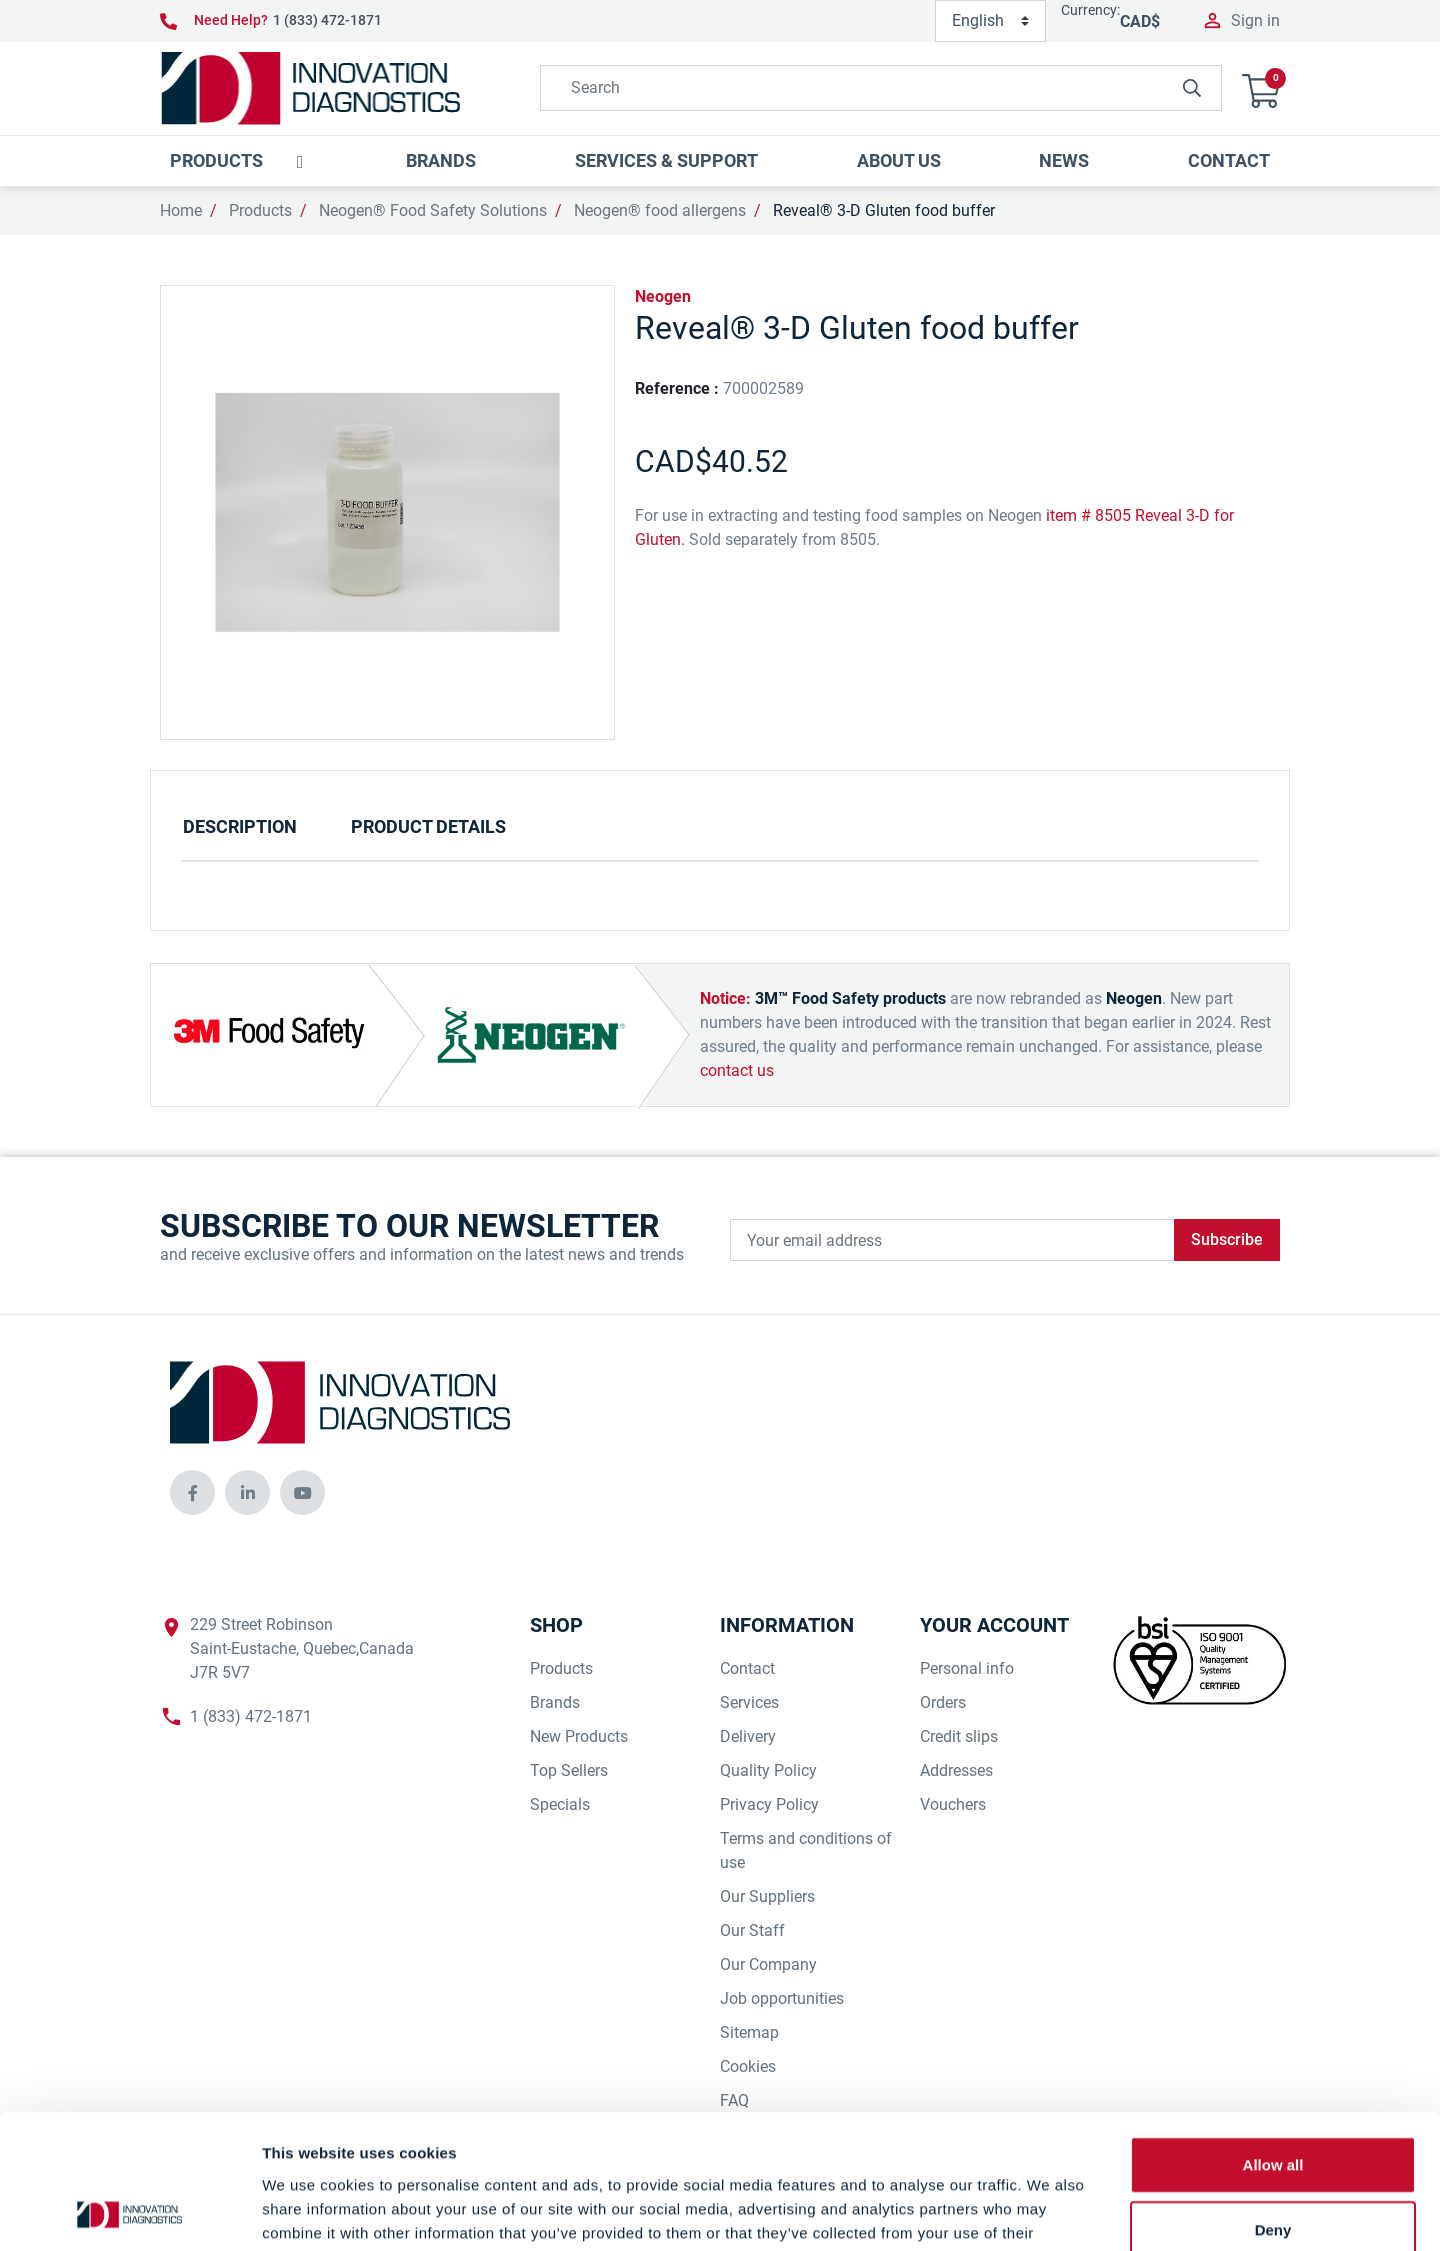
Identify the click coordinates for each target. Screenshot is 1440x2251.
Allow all (1273, 2038)
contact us (737, 1070)
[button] (1261, 88)
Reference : (677, 388)
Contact (747, 1668)
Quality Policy (768, 1770)
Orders (943, 1702)
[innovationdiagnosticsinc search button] (1192, 88)
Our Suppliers (767, 1896)
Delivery (748, 1736)
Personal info (967, 1668)
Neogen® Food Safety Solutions (433, 210)
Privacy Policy (769, 1804)
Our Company (768, 1964)
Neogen (663, 296)
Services (749, 1702)
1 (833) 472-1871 (327, 20)
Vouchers (953, 1804)
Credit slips (959, 1736)
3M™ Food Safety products (850, 998)
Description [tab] (240, 826)
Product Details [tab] (428, 826)
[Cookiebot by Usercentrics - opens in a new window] (129, 2212)
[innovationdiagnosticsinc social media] (192, 1492)
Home (181, 210)
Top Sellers (569, 1770)
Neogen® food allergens (660, 210)
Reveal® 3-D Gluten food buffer (884, 210)
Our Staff (752, 1930)
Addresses (956, 1770)
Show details (1049, 2211)
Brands (555, 1702)
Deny (1273, 2104)
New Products (579, 1736)
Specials (560, 1804)
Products (260, 210)
